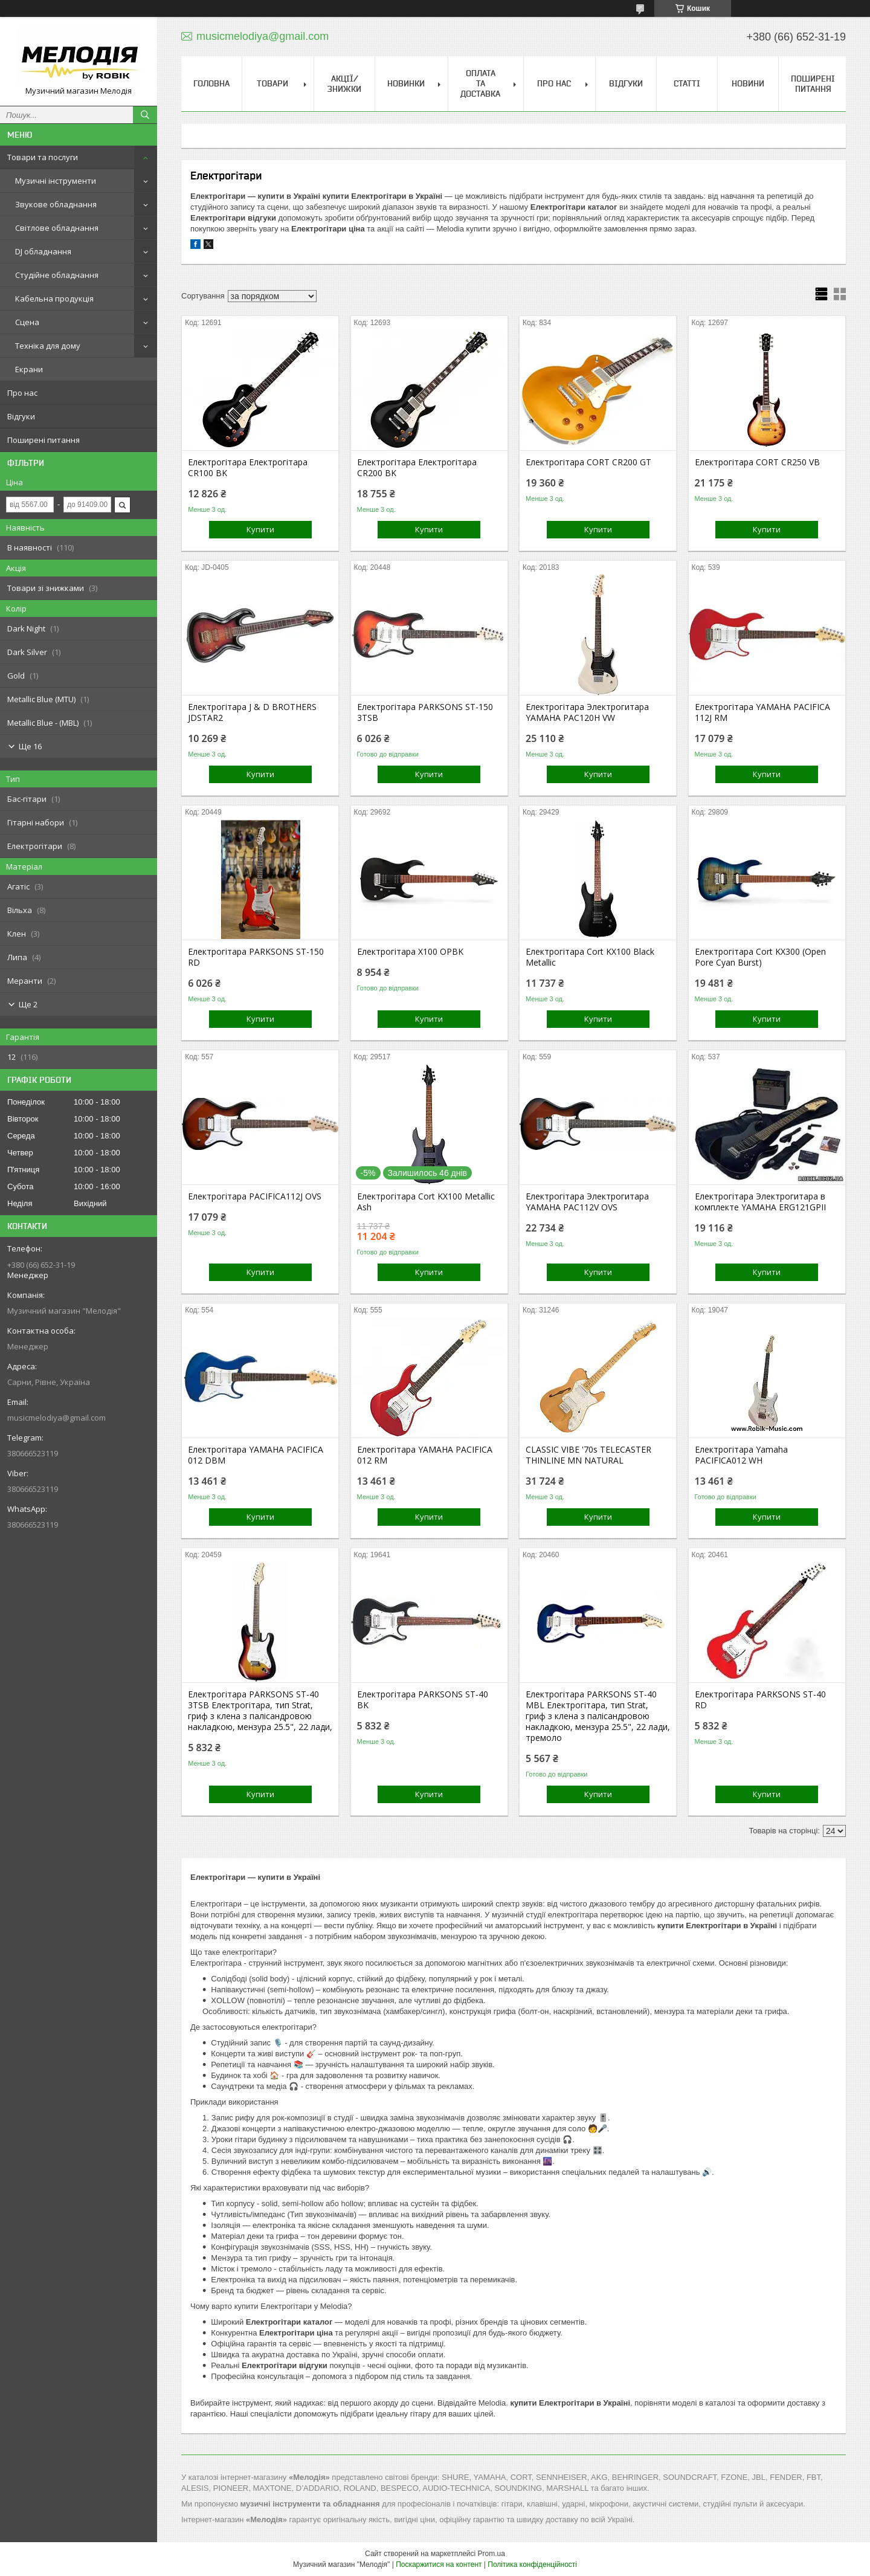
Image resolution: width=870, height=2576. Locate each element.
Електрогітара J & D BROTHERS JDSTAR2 (252, 712)
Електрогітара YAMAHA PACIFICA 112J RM (762, 712)
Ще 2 (28, 1004)
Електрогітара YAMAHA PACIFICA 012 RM (424, 1455)
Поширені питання (43, 439)
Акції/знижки (344, 84)
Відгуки (21, 416)
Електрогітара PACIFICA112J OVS (254, 1196)
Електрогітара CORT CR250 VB (757, 462)
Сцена (27, 322)
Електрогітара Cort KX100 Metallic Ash (426, 1202)
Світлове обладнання (56, 227)
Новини (748, 83)
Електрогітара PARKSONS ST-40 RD (760, 1700)
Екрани (29, 369)
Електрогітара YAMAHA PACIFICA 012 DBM (255, 1455)
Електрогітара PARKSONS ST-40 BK (422, 1700)
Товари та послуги (42, 157)
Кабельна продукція (54, 298)
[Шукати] (145, 115)
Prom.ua (491, 2553)
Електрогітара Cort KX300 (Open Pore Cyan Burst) (760, 957)
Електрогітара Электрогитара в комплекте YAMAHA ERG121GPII (760, 1202)
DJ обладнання (43, 251)
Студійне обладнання (56, 275)
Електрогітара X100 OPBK (410, 951)
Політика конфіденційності (532, 2564)
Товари (272, 83)
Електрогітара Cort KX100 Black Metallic (590, 957)
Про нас (22, 392)
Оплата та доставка (480, 83)
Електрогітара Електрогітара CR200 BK (417, 468)
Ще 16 (30, 746)
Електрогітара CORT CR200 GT (588, 462)
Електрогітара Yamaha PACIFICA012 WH (741, 1455)
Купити (260, 529)
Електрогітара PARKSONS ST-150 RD (256, 957)
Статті (687, 83)
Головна (211, 83)
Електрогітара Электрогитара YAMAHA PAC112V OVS (587, 1202)
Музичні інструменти (55, 180)
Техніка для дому (47, 345)
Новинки (406, 83)
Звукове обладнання (56, 204)
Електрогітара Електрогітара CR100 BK (248, 468)
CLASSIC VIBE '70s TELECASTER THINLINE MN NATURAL (588, 1455)
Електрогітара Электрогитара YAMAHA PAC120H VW (587, 712)
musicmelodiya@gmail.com (56, 1417)
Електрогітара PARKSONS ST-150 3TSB (425, 712)
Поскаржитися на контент (439, 2564)
